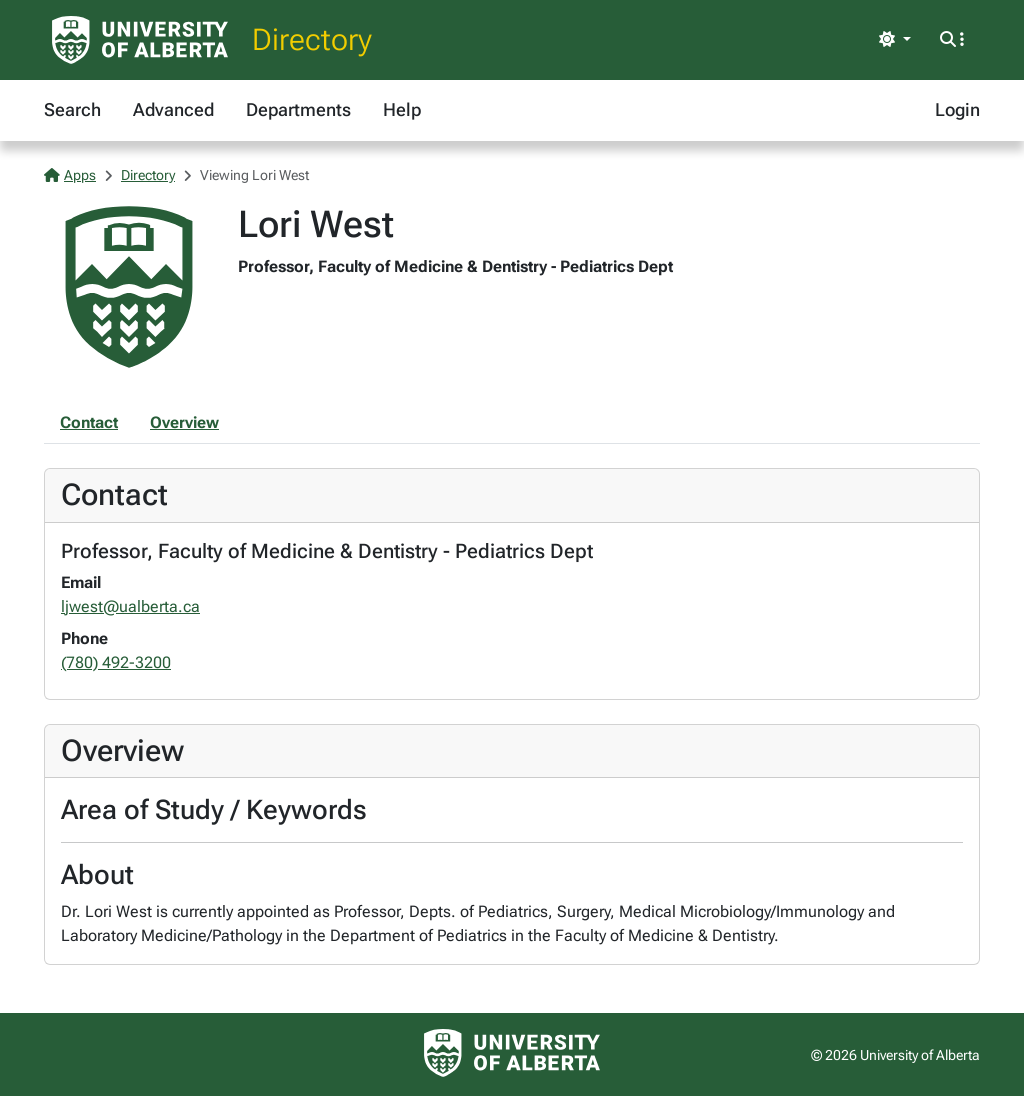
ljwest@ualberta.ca (130, 606)
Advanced (173, 109)
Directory (312, 39)
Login (957, 109)
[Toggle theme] (895, 40)
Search (72, 109)
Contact (89, 422)
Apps (70, 175)
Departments (298, 109)
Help (402, 109)
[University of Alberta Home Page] (140, 40)
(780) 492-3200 (116, 662)
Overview (184, 422)
